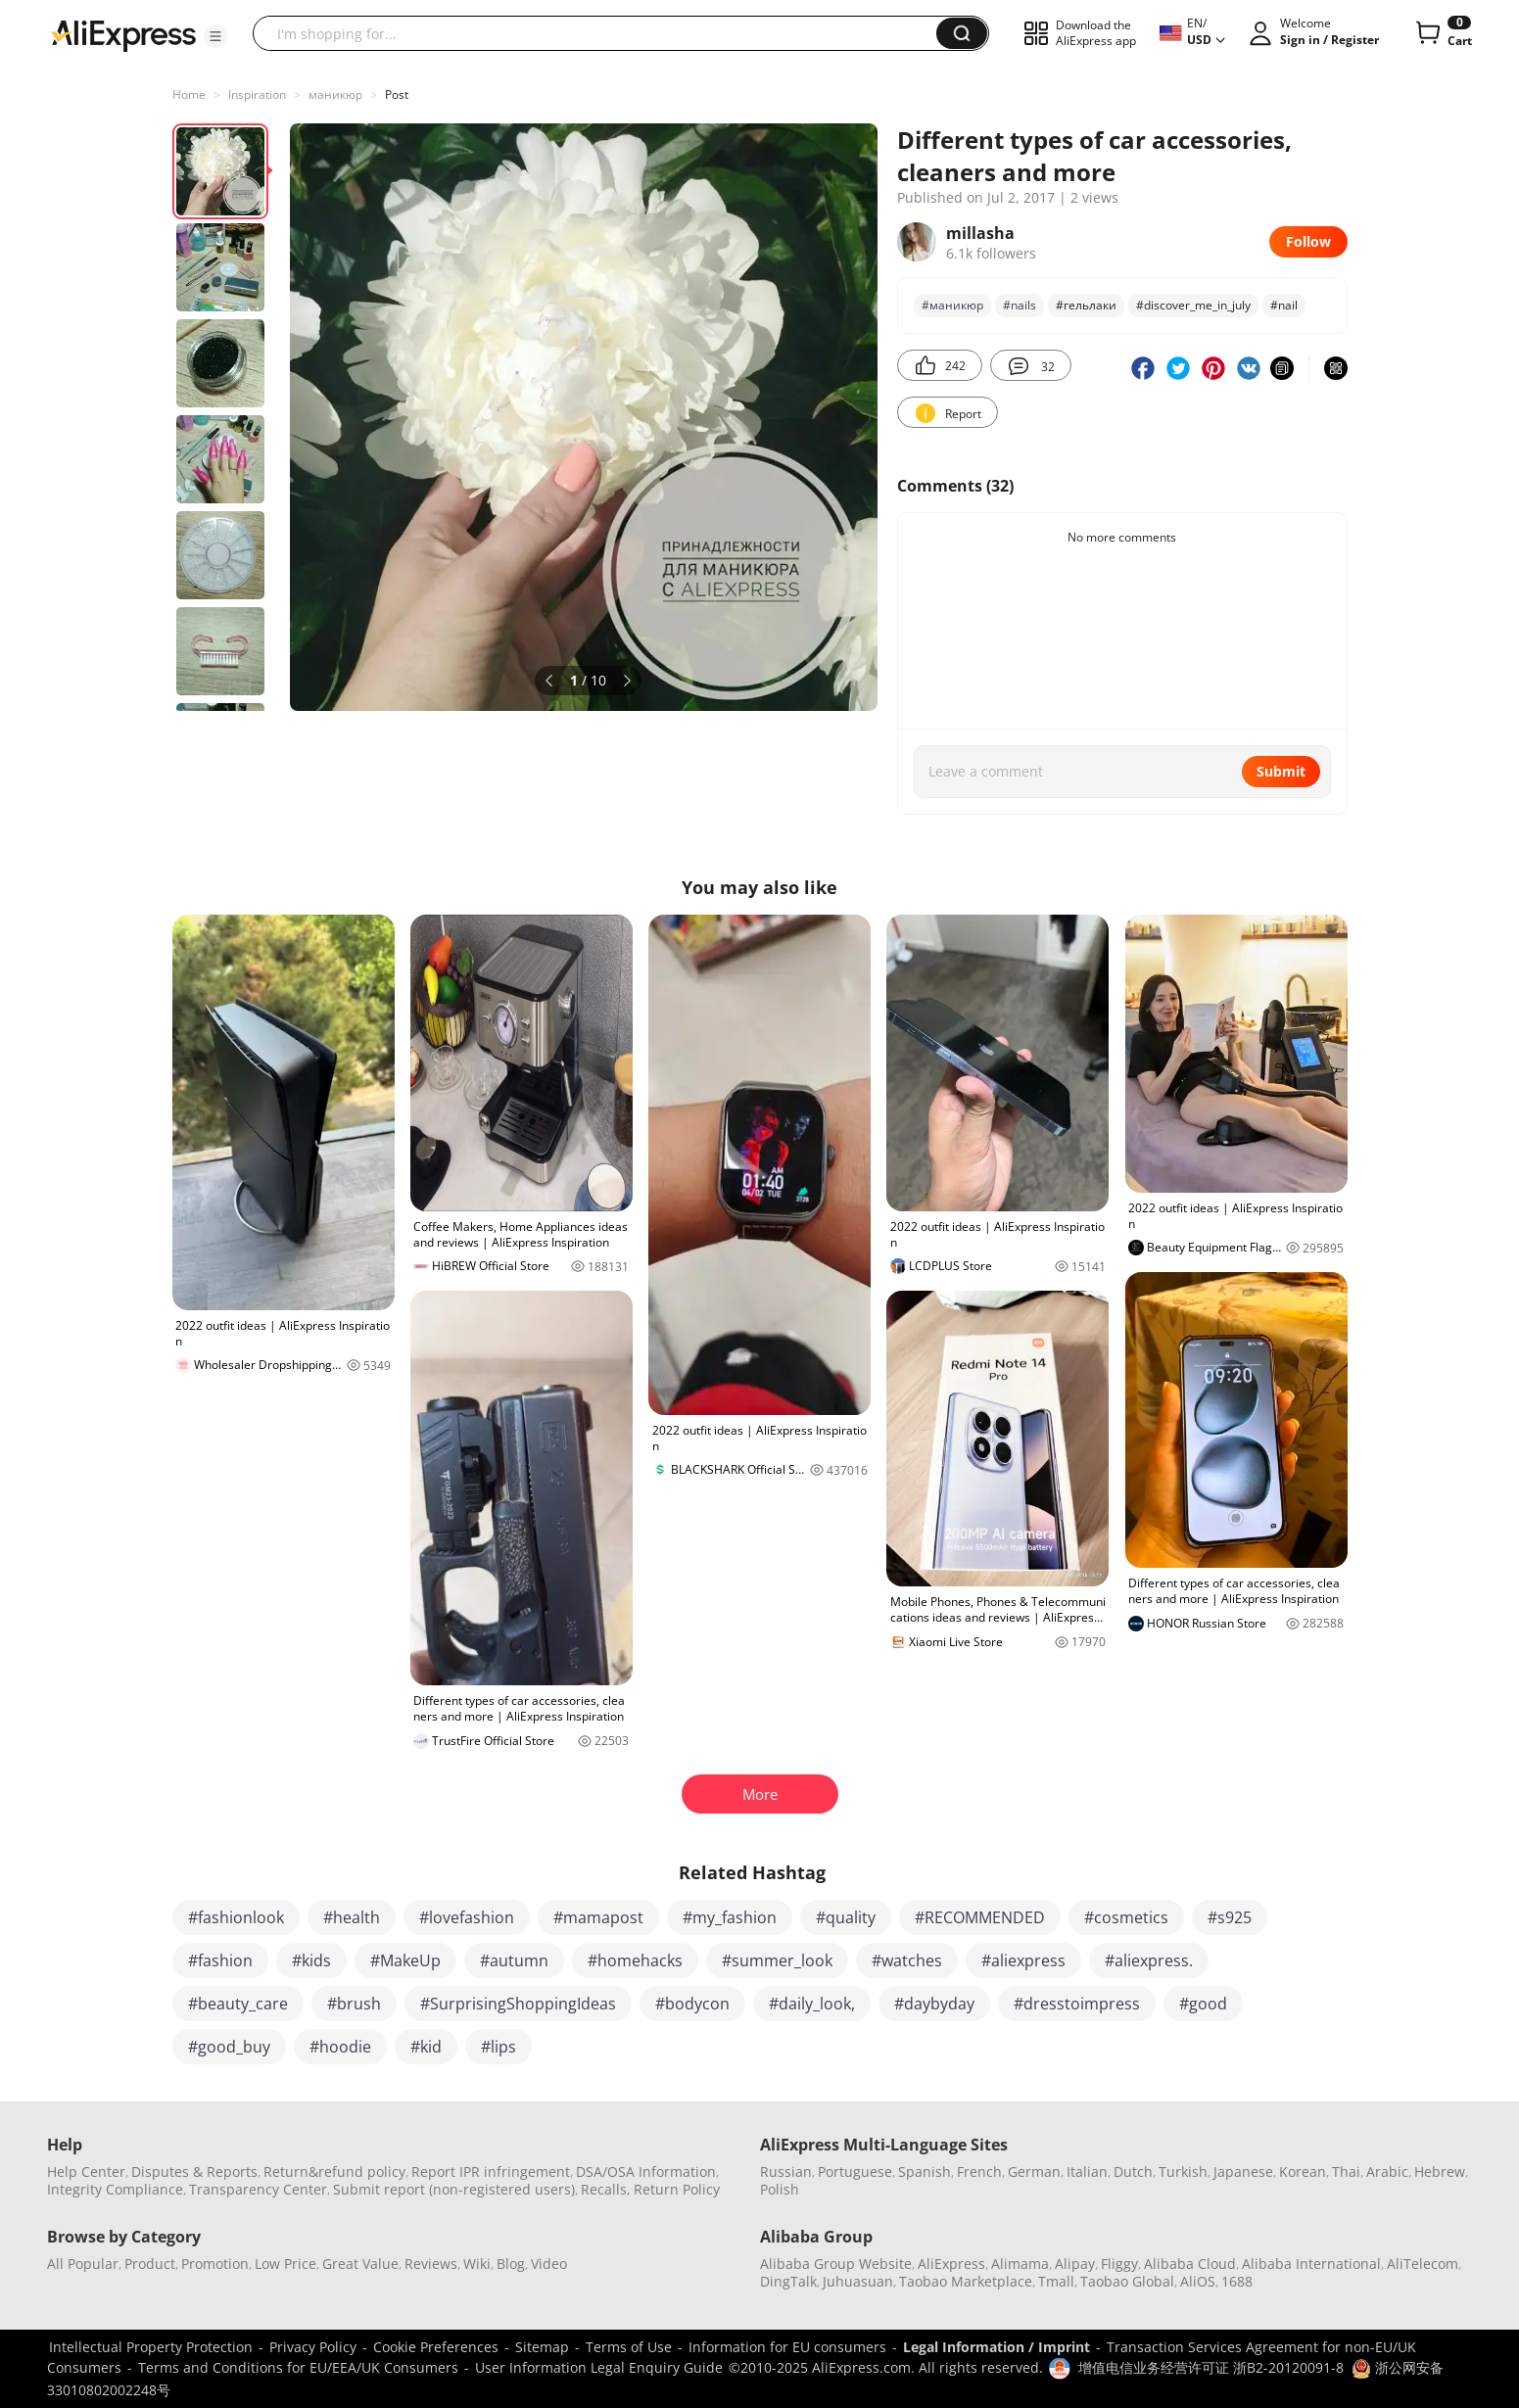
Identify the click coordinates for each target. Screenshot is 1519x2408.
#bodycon (692, 2003)
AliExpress (951, 2263)
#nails (1019, 305)
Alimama (1020, 2263)
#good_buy (229, 2046)
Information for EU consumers (787, 2346)
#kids (311, 1960)
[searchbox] (601, 33)
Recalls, (606, 2189)
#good (1203, 2003)
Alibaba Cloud (1190, 2263)
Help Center (86, 2171)
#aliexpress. (1149, 1960)
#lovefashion (466, 1917)
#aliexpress (1023, 1960)
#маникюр (952, 305)
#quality (846, 1917)
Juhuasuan (858, 2281)
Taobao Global (1127, 2281)
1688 (1237, 2281)
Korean (1302, 2171)
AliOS (1197, 2281)
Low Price (285, 2263)
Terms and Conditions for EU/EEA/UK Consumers (298, 2367)
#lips (498, 2046)
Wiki (477, 2263)
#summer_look (777, 1960)
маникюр (335, 94)
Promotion (215, 2263)
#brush (354, 2003)
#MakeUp (405, 1960)
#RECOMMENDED (980, 1917)
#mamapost (598, 1917)
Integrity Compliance (115, 2189)
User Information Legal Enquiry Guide (599, 2367)
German (1034, 2171)
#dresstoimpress (1077, 2003)
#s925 (1230, 1917)
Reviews (430, 2263)
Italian (1087, 2171)
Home (189, 94)
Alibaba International (1311, 2263)
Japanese (1243, 2171)
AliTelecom (1422, 2263)
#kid (426, 2046)
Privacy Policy (312, 2346)
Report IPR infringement (490, 2171)
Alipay (1075, 2263)
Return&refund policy (334, 2171)
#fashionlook (236, 1917)
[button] (215, 36)
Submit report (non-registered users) (454, 2189)
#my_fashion (730, 1917)
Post (396, 94)
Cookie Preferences (435, 2346)
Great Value (360, 2263)
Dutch (1133, 2171)
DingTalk (788, 2281)
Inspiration (257, 94)
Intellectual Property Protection (151, 2346)
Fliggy (1119, 2263)
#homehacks (635, 1960)
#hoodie (340, 2046)
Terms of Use (629, 2346)
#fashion (220, 1960)
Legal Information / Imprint (996, 2346)
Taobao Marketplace (965, 2281)
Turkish (1183, 2171)
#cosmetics (1126, 1917)
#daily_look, (812, 2003)
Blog (511, 2263)
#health (351, 1917)
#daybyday (934, 2003)
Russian (786, 2171)
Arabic (1387, 2171)
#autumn (514, 1960)
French (979, 2171)
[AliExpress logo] (123, 34)
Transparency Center (258, 2189)
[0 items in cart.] (1442, 33)
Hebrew (1439, 2171)
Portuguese (855, 2171)
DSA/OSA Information (646, 2171)
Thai (1346, 2171)
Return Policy (677, 2189)
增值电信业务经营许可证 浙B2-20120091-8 (1211, 2367)
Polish (779, 2189)
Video (549, 2263)
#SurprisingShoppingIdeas (518, 2003)
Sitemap (542, 2346)
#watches (907, 1960)
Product (149, 2263)
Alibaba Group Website (836, 2263)
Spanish (924, 2171)
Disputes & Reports (194, 2171)
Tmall (1056, 2281)
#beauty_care (238, 2003)
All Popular (83, 2263)
